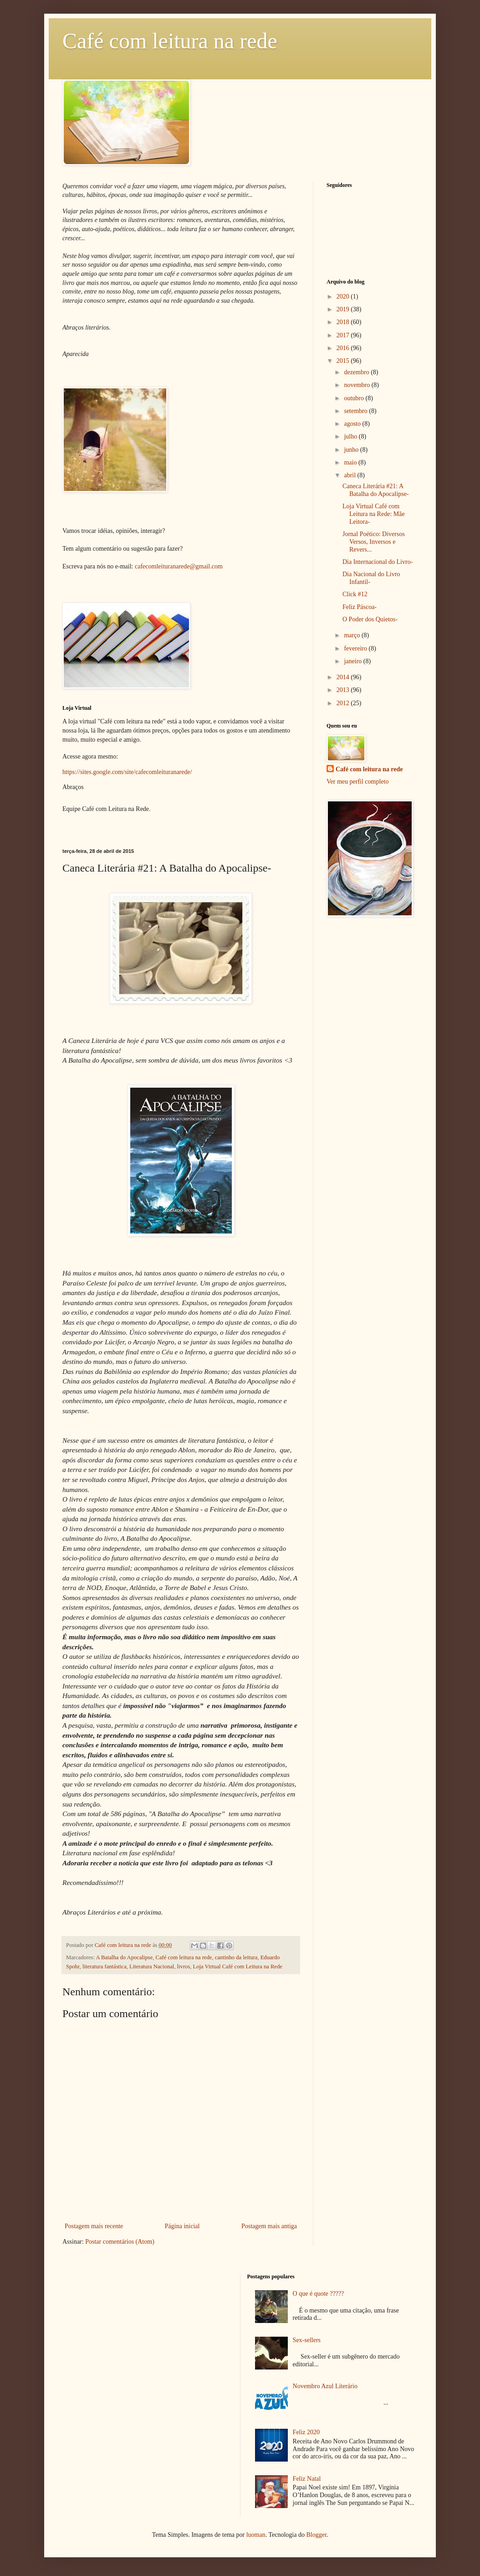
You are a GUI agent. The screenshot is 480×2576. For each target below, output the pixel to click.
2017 (344, 335)
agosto (353, 423)
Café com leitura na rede (169, 41)
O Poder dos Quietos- (370, 619)
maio (351, 462)
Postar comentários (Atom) (119, 2241)
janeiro (353, 661)
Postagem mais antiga (269, 2226)
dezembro (357, 372)
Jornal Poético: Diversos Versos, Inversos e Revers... (373, 542)
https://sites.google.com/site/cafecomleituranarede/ (127, 772)
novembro (357, 385)
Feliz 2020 (306, 2432)
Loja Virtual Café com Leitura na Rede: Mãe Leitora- (373, 514)
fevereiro (356, 648)
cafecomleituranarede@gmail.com (179, 566)
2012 (344, 703)
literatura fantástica (104, 1966)
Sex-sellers (307, 2340)
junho (352, 449)
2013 (344, 690)
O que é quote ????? (318, 2293)
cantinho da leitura (236, 1957)
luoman (256, 2534)
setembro (356, 411)
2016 (344, 348)
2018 (344, 322)
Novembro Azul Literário (325, 2386)
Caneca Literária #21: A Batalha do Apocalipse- (375, 490)
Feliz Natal (307, 2478)
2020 (344, 296)
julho (351, 436)
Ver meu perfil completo (357, 781)
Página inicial (182, 2226)
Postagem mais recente (94, 2226)
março (352, 635)
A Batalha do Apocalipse (124, 1957)
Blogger (316, 2534)
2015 (344, 360)
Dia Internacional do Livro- (377, 561)
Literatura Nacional (151, 1966)
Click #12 (355, 594)
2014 (344, 677)
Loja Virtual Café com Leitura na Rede (237, 1966)
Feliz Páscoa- (359, 607)
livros (183, 1966)
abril (350, 475)
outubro (354, 398)
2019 (344, 309)
